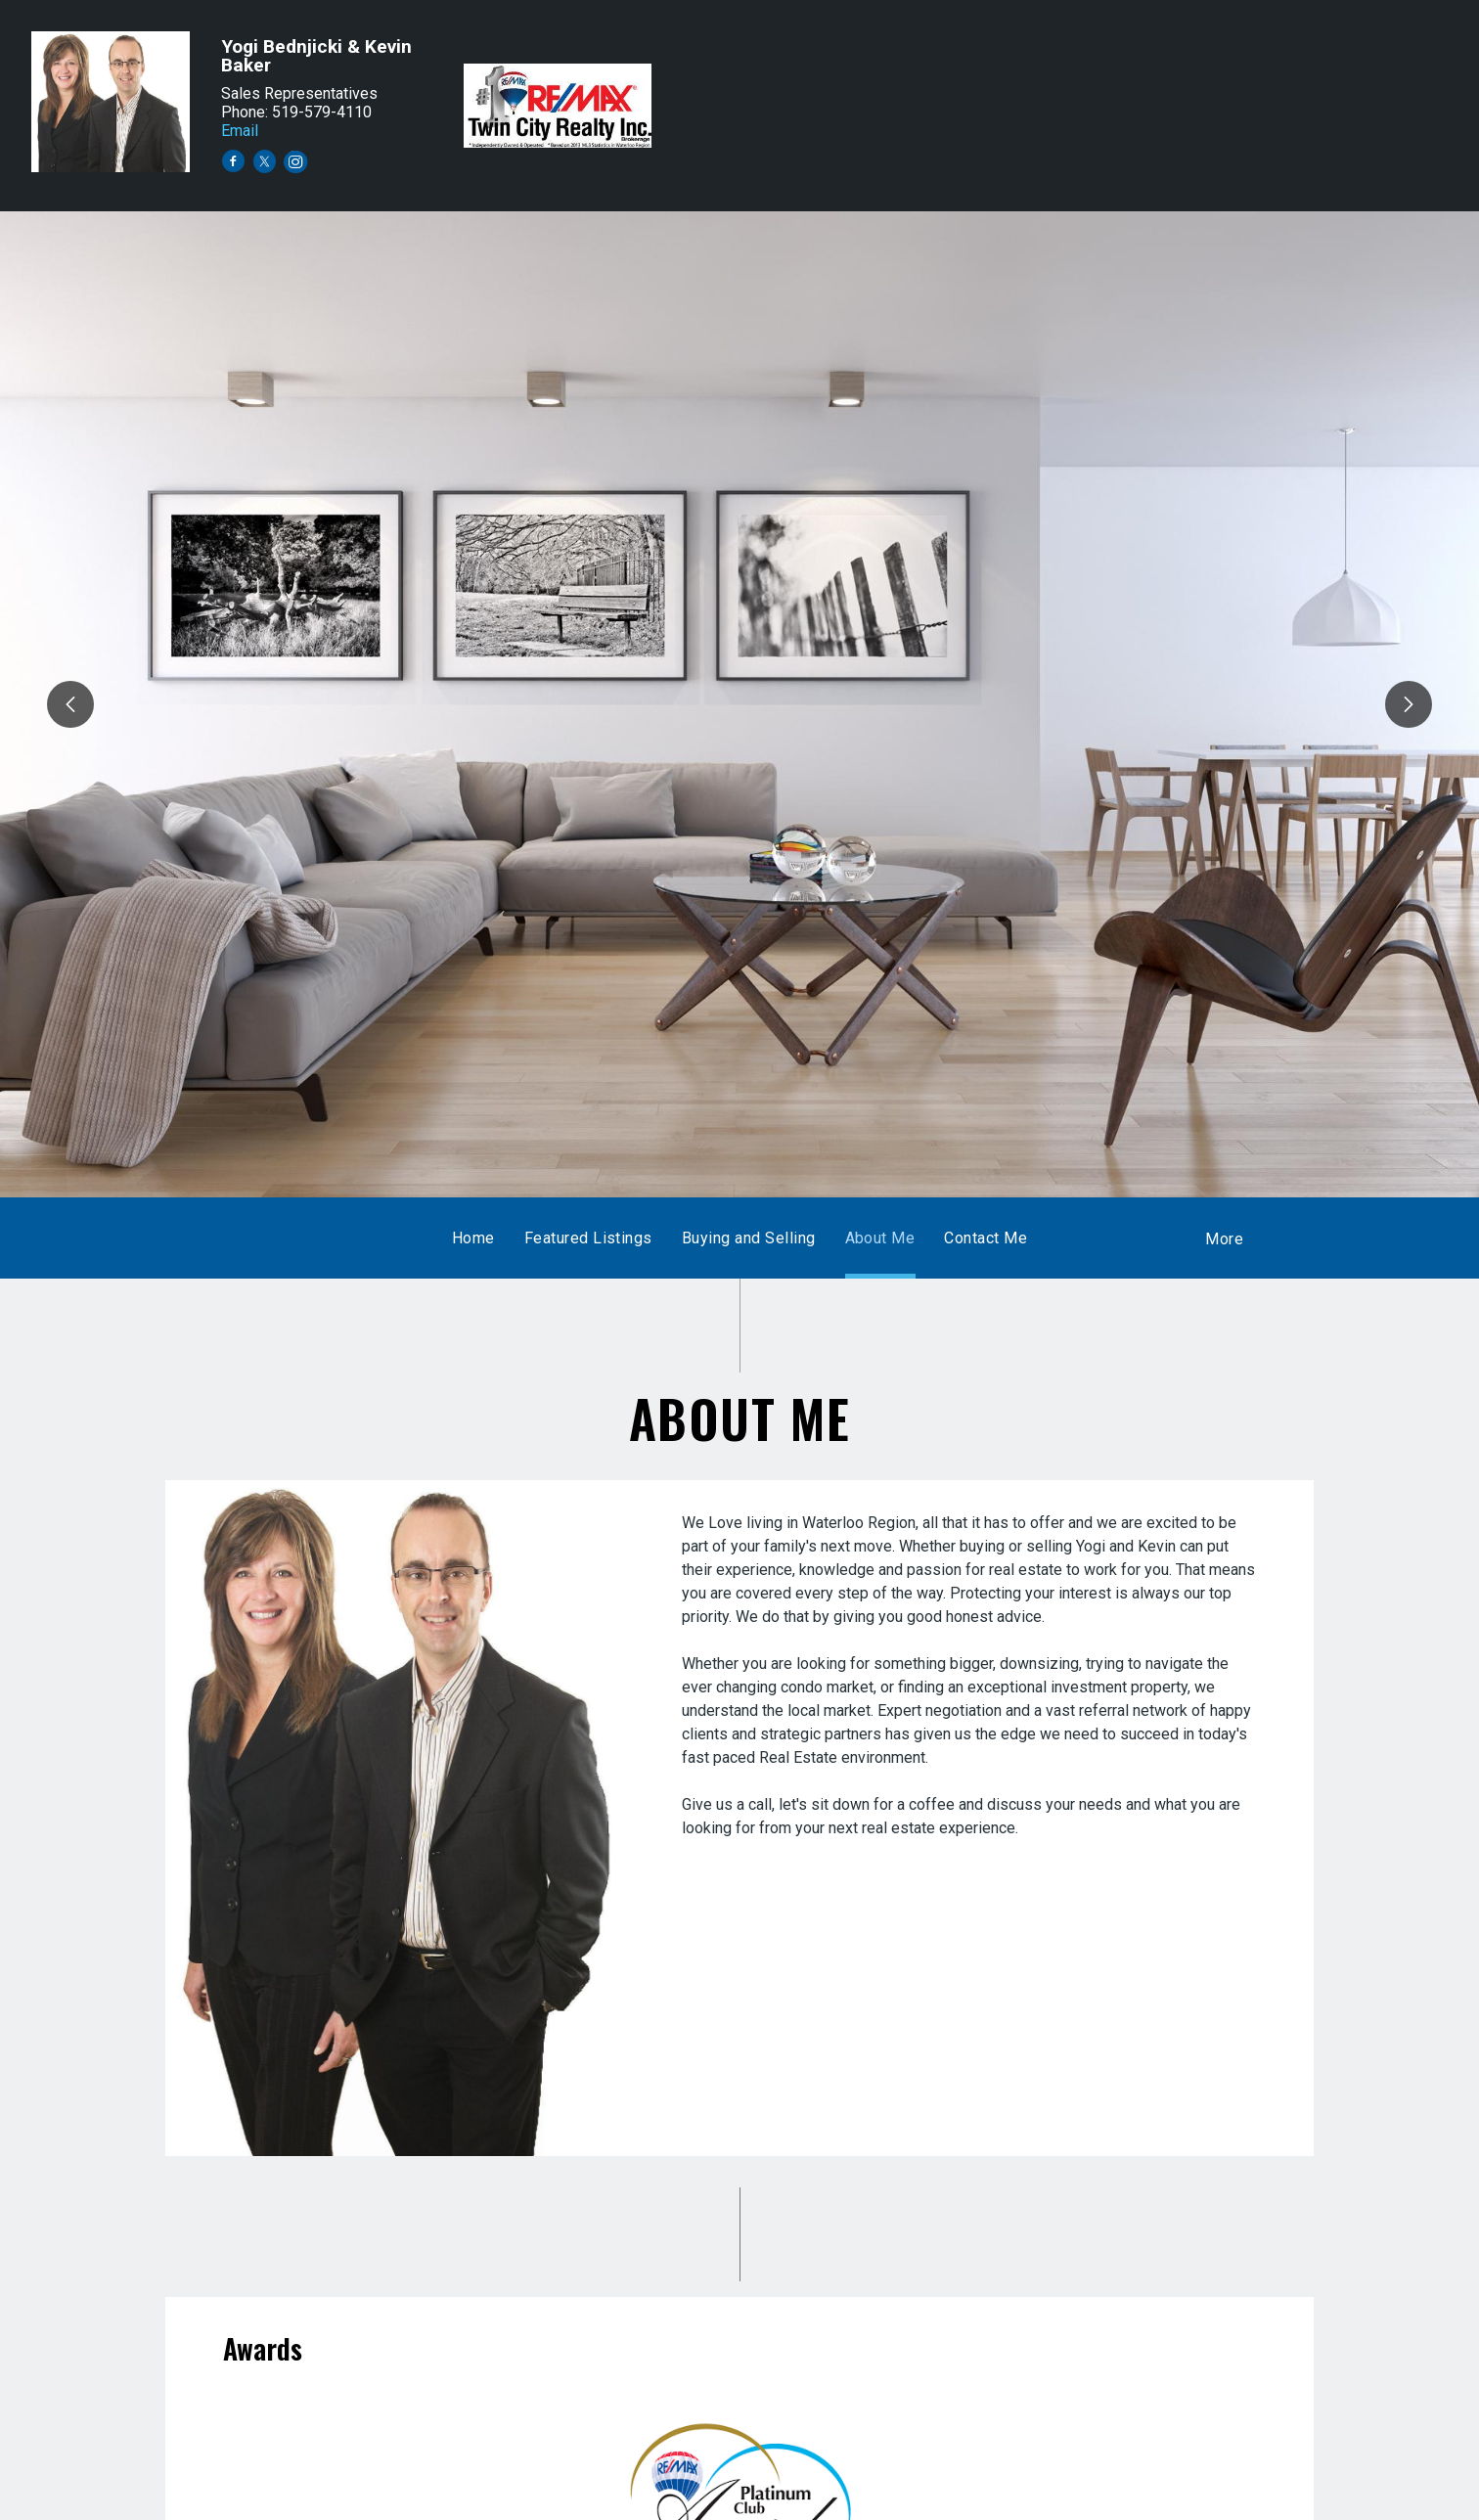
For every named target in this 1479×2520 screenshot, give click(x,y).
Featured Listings (588, 1238)
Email (239, 130)
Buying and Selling (749, 1238)
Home (473, 1238)
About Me (880, 1238)
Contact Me (985, 1238)
